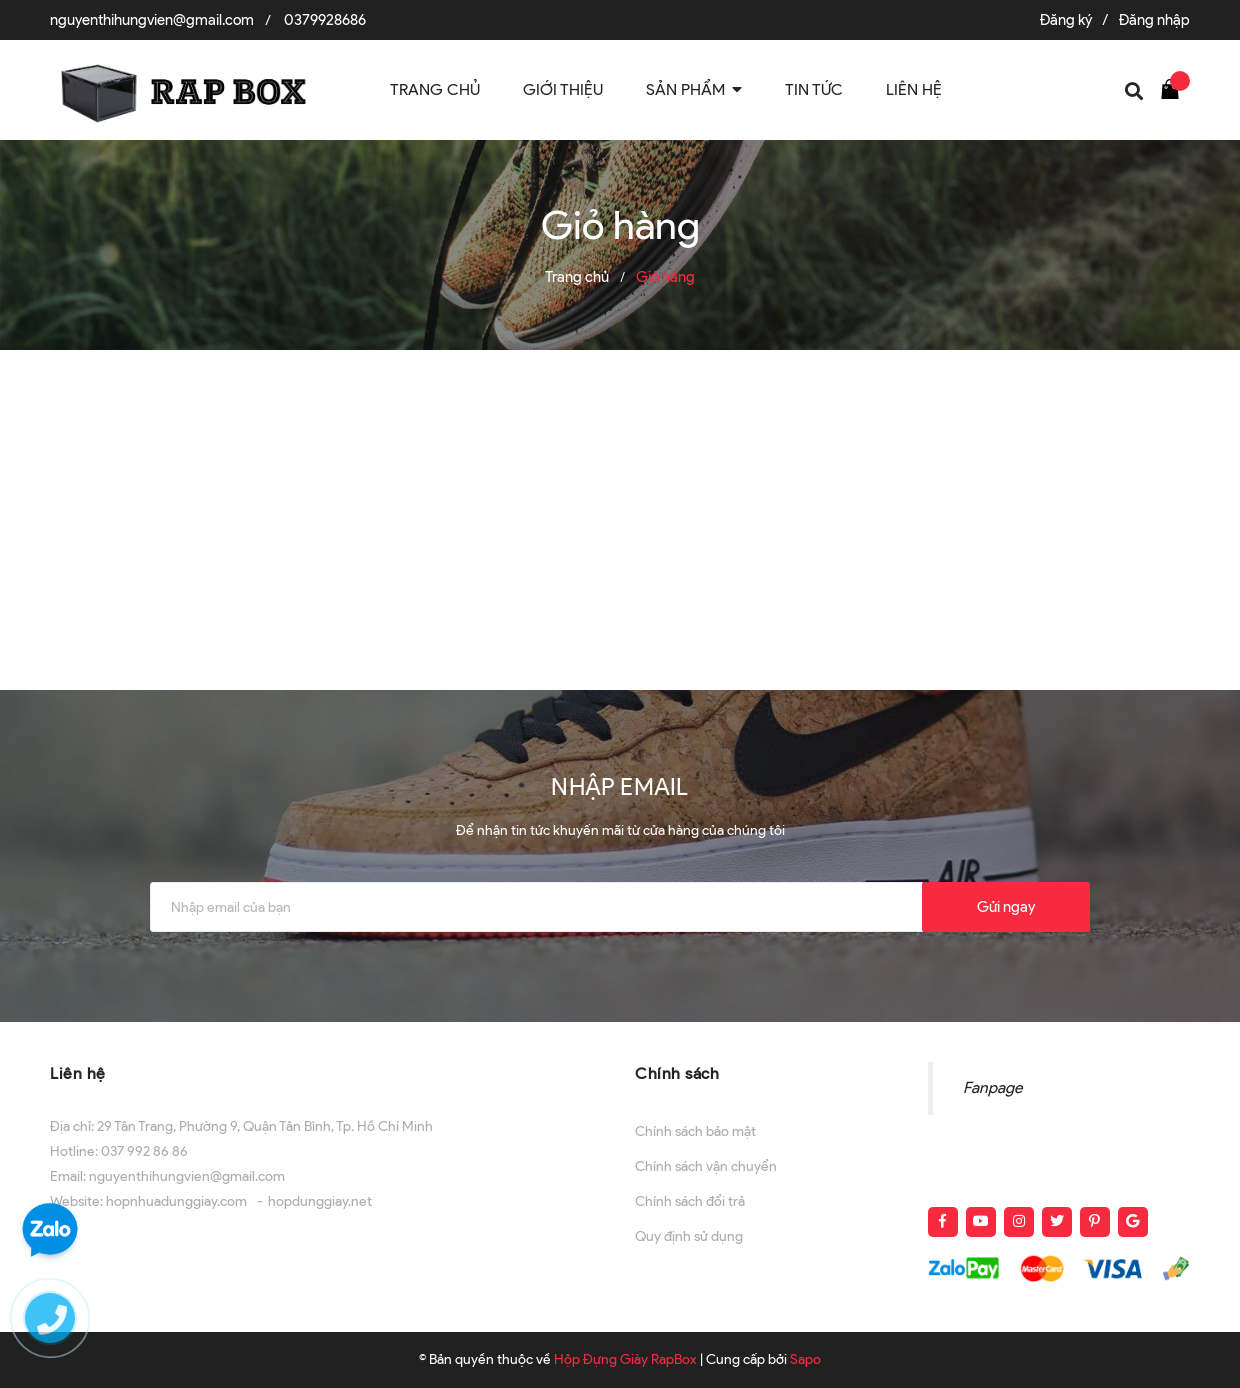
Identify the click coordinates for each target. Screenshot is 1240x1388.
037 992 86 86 (144, 1151)
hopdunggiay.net (320, 1201)
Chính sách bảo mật (695, 1131)
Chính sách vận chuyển (706, 1166)
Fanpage (992, 1087)
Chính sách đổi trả (690, 1201)
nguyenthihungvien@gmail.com (152, 20)
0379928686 (325, 20)
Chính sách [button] (677, 1073)
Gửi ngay (1006, 907)
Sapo (805, 1359)
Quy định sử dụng (689, 1236)
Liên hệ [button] (78, 1073)
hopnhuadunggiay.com (176, 1201)
